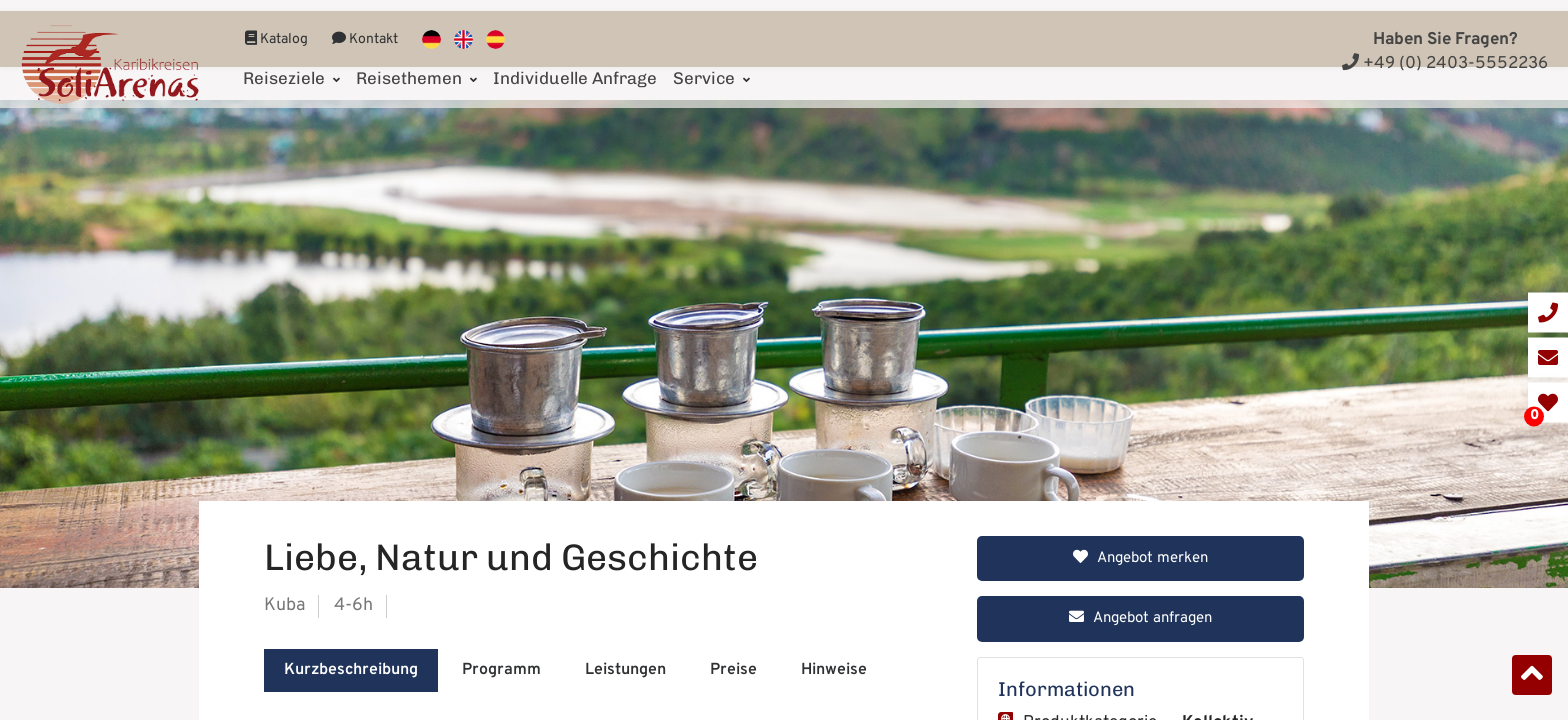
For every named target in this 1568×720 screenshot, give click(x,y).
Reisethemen (416, 67)
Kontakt (365, 28)
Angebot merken (1140, 558)
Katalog (276, 28)
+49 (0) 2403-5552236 (1445, 64)
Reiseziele (291, 67)
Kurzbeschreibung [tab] (351, 670)
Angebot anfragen (1140, 618)
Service (711, 67)
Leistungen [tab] (625, 670)
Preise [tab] (733, 670)
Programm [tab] (501, 670)
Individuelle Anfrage (575, 67)
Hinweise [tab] (834, 670)
